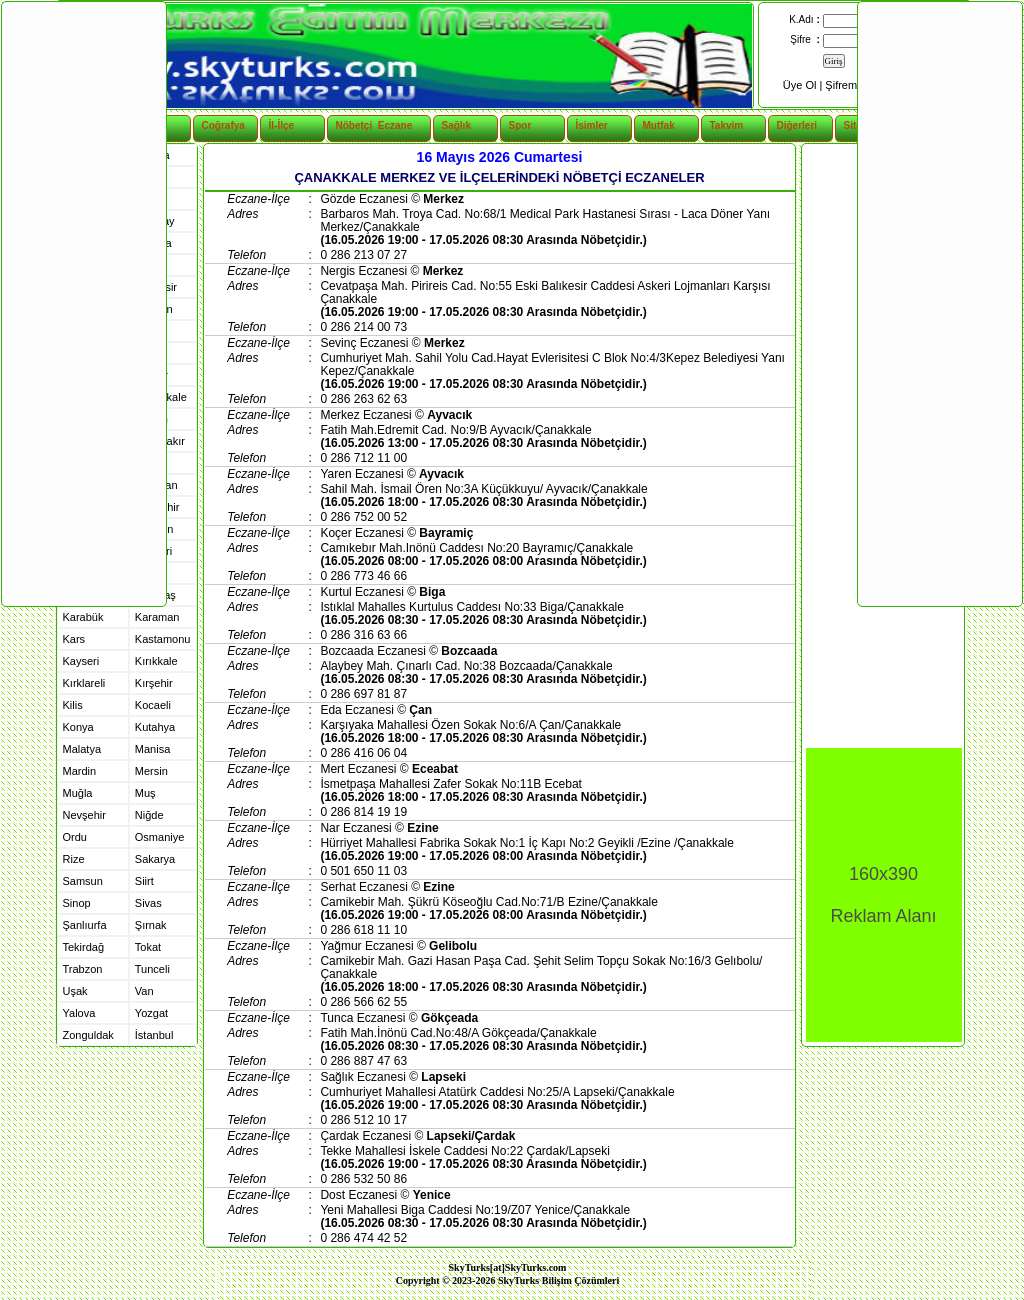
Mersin (151, 771)
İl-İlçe (282, 125)
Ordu (75, 837)
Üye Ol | (804, 85)
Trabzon (83, 969)
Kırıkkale (156, 661)
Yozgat (151, 1013)
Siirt (144, 881)
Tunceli (152, 969)
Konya (78, 727)
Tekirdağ (84, 947)
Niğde (149, 815)
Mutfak (659, 125)
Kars (74, 639)
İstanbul (154, 1035)
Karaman (157, 617)
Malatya (82, 749)
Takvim (727, 125)
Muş (145, 793)
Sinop (77, 903)
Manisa (152, 749)
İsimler (592, 125)
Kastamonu (163, 639)
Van (144, 991)
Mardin (80, 771)
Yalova (79, 1013)
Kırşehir (154, 683)
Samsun (83, 881)
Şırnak (151, 925)
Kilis (73, 705)
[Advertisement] (83, 303)
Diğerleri (797, 125)
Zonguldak (88, 1035)
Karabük (83, 617)
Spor (520, 125)
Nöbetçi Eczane (363, 125)
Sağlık (456, 125)
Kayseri (81, 661)
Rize (74, 859)
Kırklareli (84, 683)
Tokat (148, 947)
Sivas (148, 903)
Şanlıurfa (85, 925)
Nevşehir (84, 815)
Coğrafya (223, 125)
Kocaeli (153, 705)
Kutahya (155, 727)
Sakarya (155, 859)
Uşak (75, 991)
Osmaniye (160, 837)
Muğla (78, 793)
